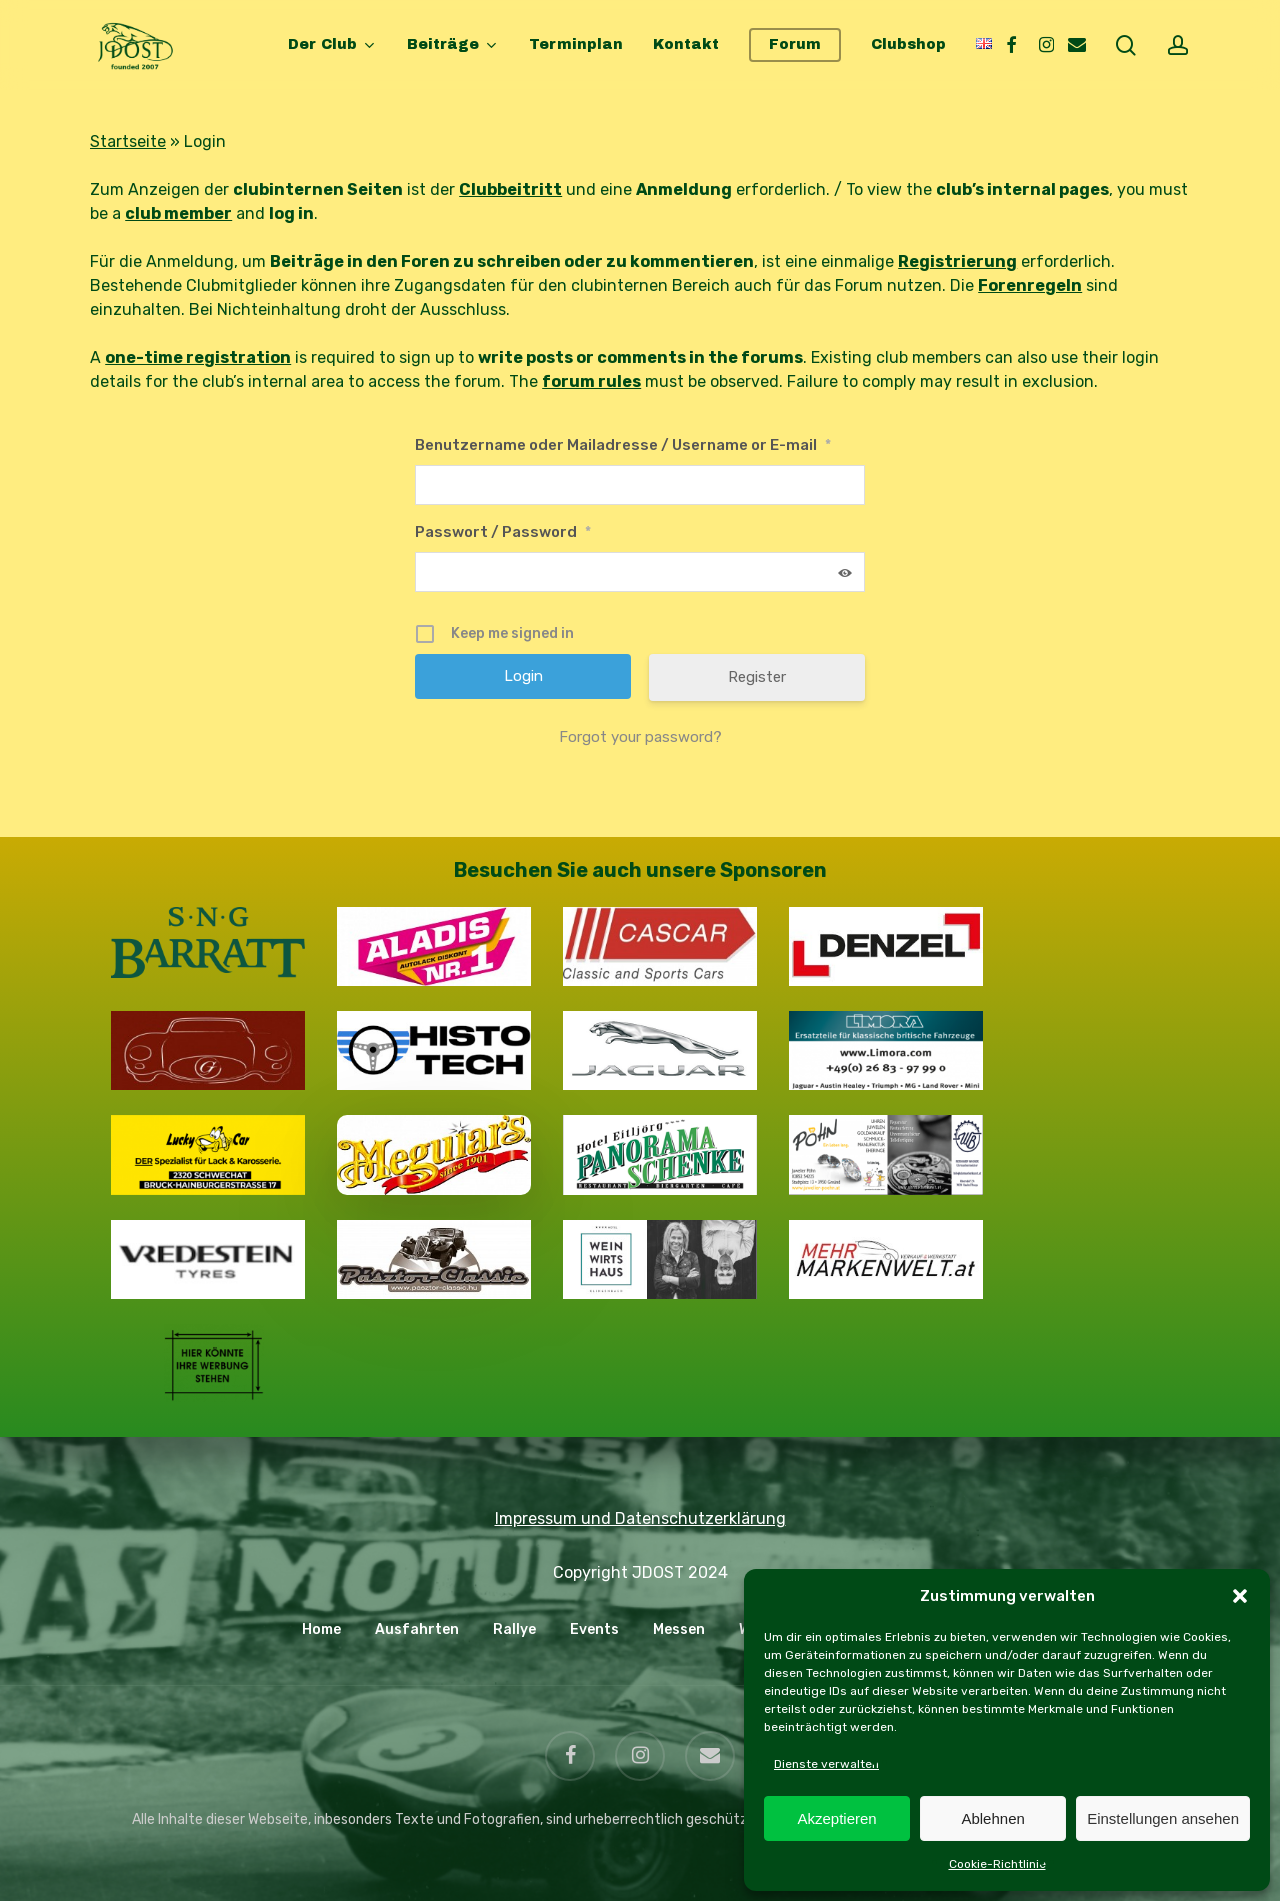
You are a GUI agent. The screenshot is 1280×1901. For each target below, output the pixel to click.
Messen (679, 1629)
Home (321, 1629)
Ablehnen (992, 1818)
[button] (1240, 1596)
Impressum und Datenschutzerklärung (640, 1518)
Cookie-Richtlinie (997, 1864)
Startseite (128, 141)
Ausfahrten (417, 1629)
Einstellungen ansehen (1163, 1818)
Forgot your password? (640, 737)
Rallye (514, 1629)
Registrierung (957, 261)
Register (757, 677)
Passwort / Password (503, 532)
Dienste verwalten (826, 1764)
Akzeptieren (836, 1818)
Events (594, 1629)
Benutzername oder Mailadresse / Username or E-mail (623, 445)
